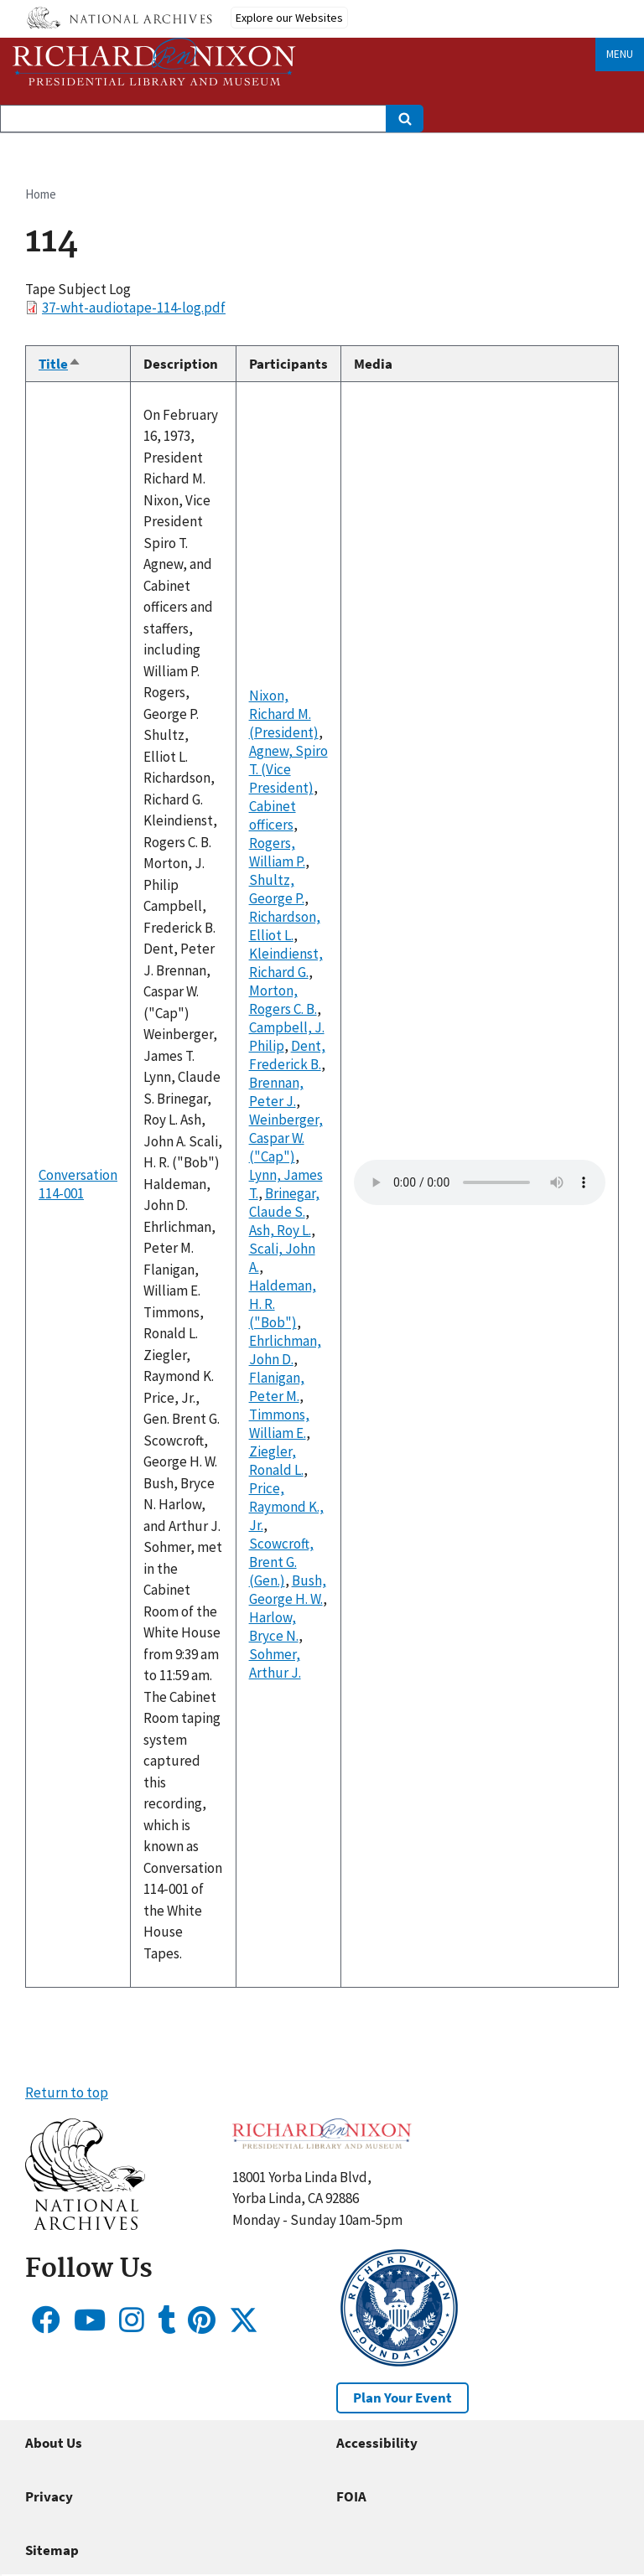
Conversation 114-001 (78, 1184)
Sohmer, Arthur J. (275, 1663)
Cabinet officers (272, 815)
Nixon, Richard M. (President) (284, 714)
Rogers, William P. (277, 852)
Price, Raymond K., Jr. (286, 1506)
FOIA (351, 2496)
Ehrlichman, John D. (285, 1350)
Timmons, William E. (279, 1423)
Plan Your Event (402, 2397)
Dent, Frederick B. (287, 1055)
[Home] (154, 61)
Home (40, 194)
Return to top (66, 2092)
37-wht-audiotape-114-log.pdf (134, 307)
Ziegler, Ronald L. (276, 1460)
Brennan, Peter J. (276, 1091)
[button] (85, 2225)
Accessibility (377, 2443)
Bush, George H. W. (287, 1589)
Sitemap (52, 2550)
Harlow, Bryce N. (274, 1626)
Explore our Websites (289, 17)
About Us (53, 2443)
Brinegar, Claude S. (284, 1202)
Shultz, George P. (276, 889)
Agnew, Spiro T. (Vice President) (288, 769)
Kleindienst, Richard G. (286, 962)
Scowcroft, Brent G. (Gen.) (281, 1562)
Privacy (49, 2496)
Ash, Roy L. (280, 1230)
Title (60, 363)
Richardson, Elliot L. (284, 926)
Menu (619, 54)
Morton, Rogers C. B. (283, 999)
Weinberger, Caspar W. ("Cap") (286, 1138)
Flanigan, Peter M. (276, 1386)
